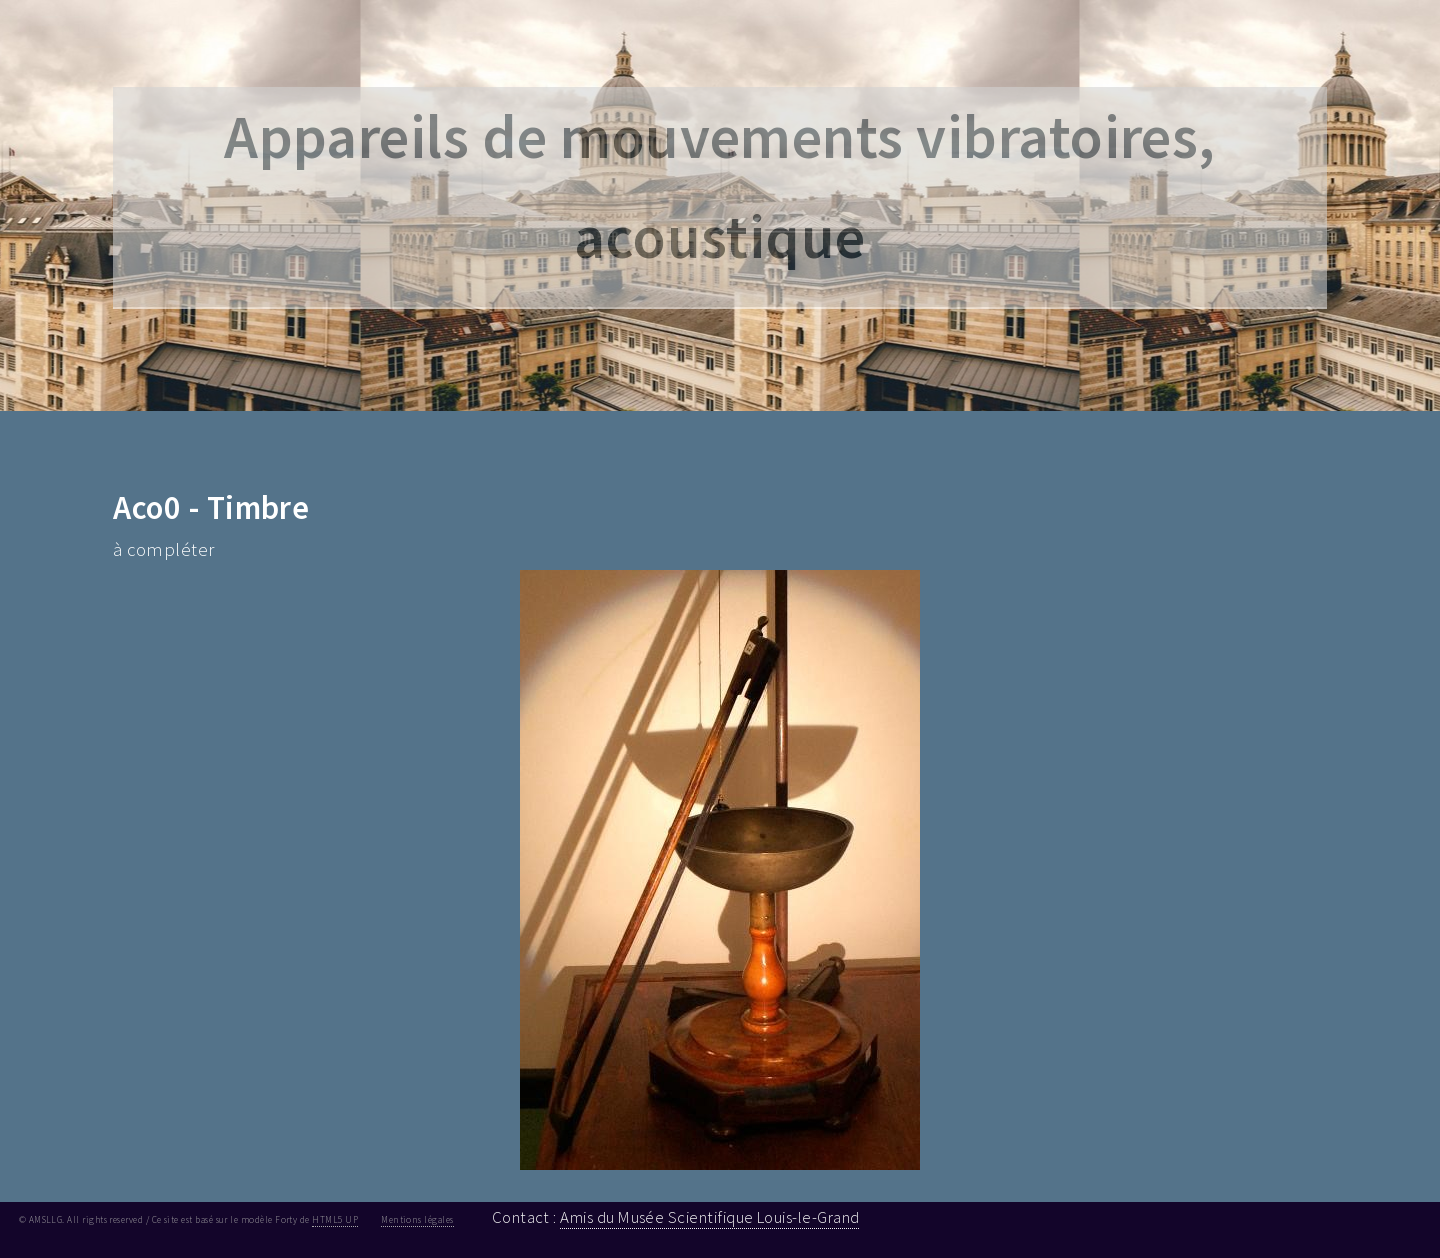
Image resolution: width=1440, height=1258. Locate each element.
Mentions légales (417, 1220)
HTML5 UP (335, 1220)
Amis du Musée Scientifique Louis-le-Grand (709, 1217)
